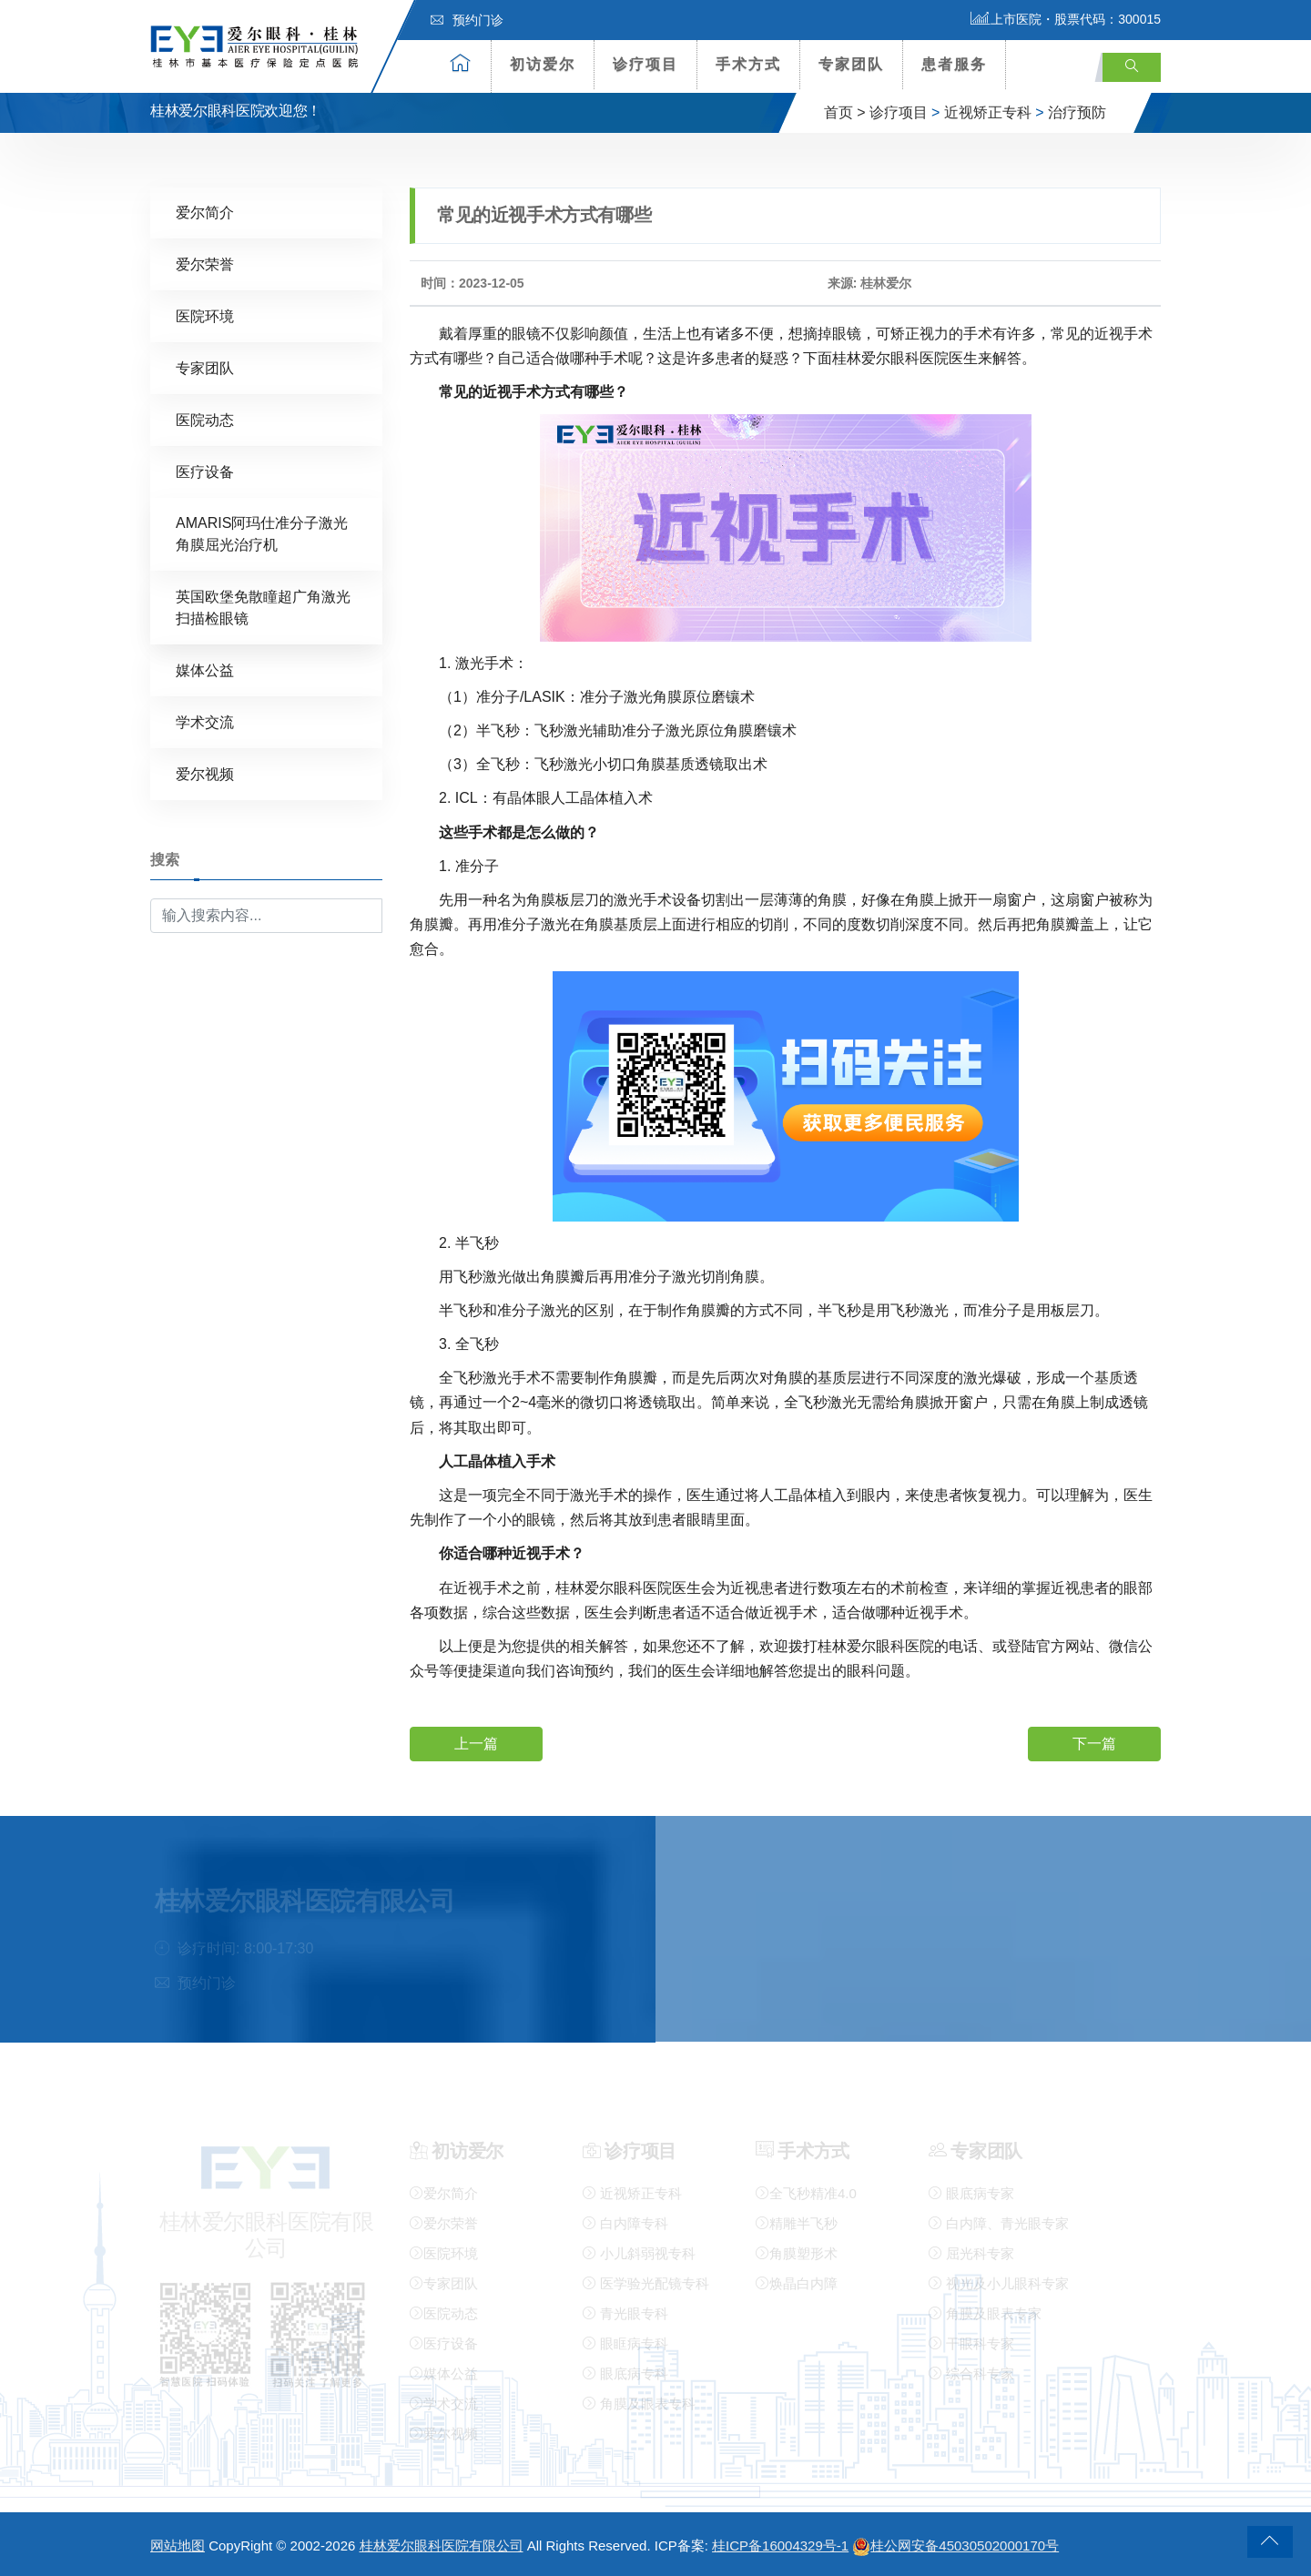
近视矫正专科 (988, 112)
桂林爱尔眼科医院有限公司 (441, 2545)
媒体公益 (205, 669)
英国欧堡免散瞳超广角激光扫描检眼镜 (263, 606)
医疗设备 (205, 471)
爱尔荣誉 (205, 263)
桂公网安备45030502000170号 (955, 2545)
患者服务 (954, 64)
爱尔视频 (205, 773)
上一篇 (476, 1742)
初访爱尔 (542, 64)
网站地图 (177, 2545)
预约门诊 (467, 20)
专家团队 (851, 64)
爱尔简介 (205, 211)
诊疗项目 (645, 64)
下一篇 (1094, 1742)
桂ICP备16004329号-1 (780, 2545)
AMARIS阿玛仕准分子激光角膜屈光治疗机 (262, 533)
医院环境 (205, 315)
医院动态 (205, 419)
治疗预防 (1077, 112)
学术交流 (205, 721)
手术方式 (748, 64)
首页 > (845, 112)
